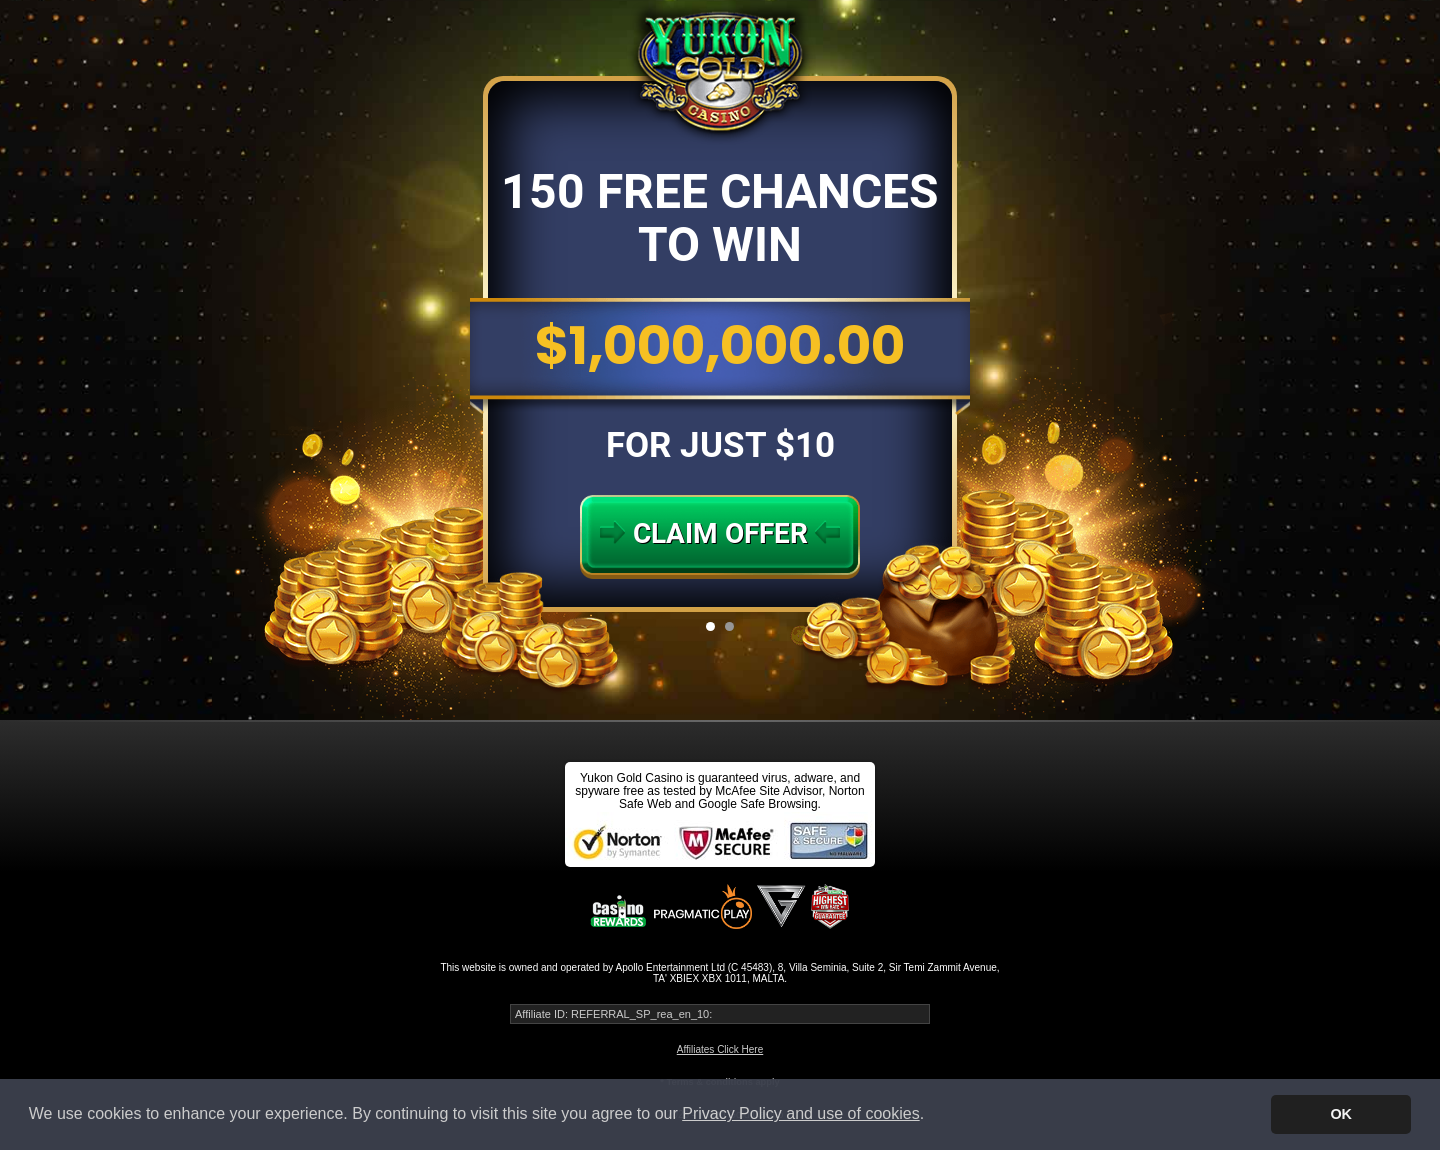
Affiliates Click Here (720, 1049)
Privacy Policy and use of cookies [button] (800, 1113)
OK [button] (1341, 1114)
